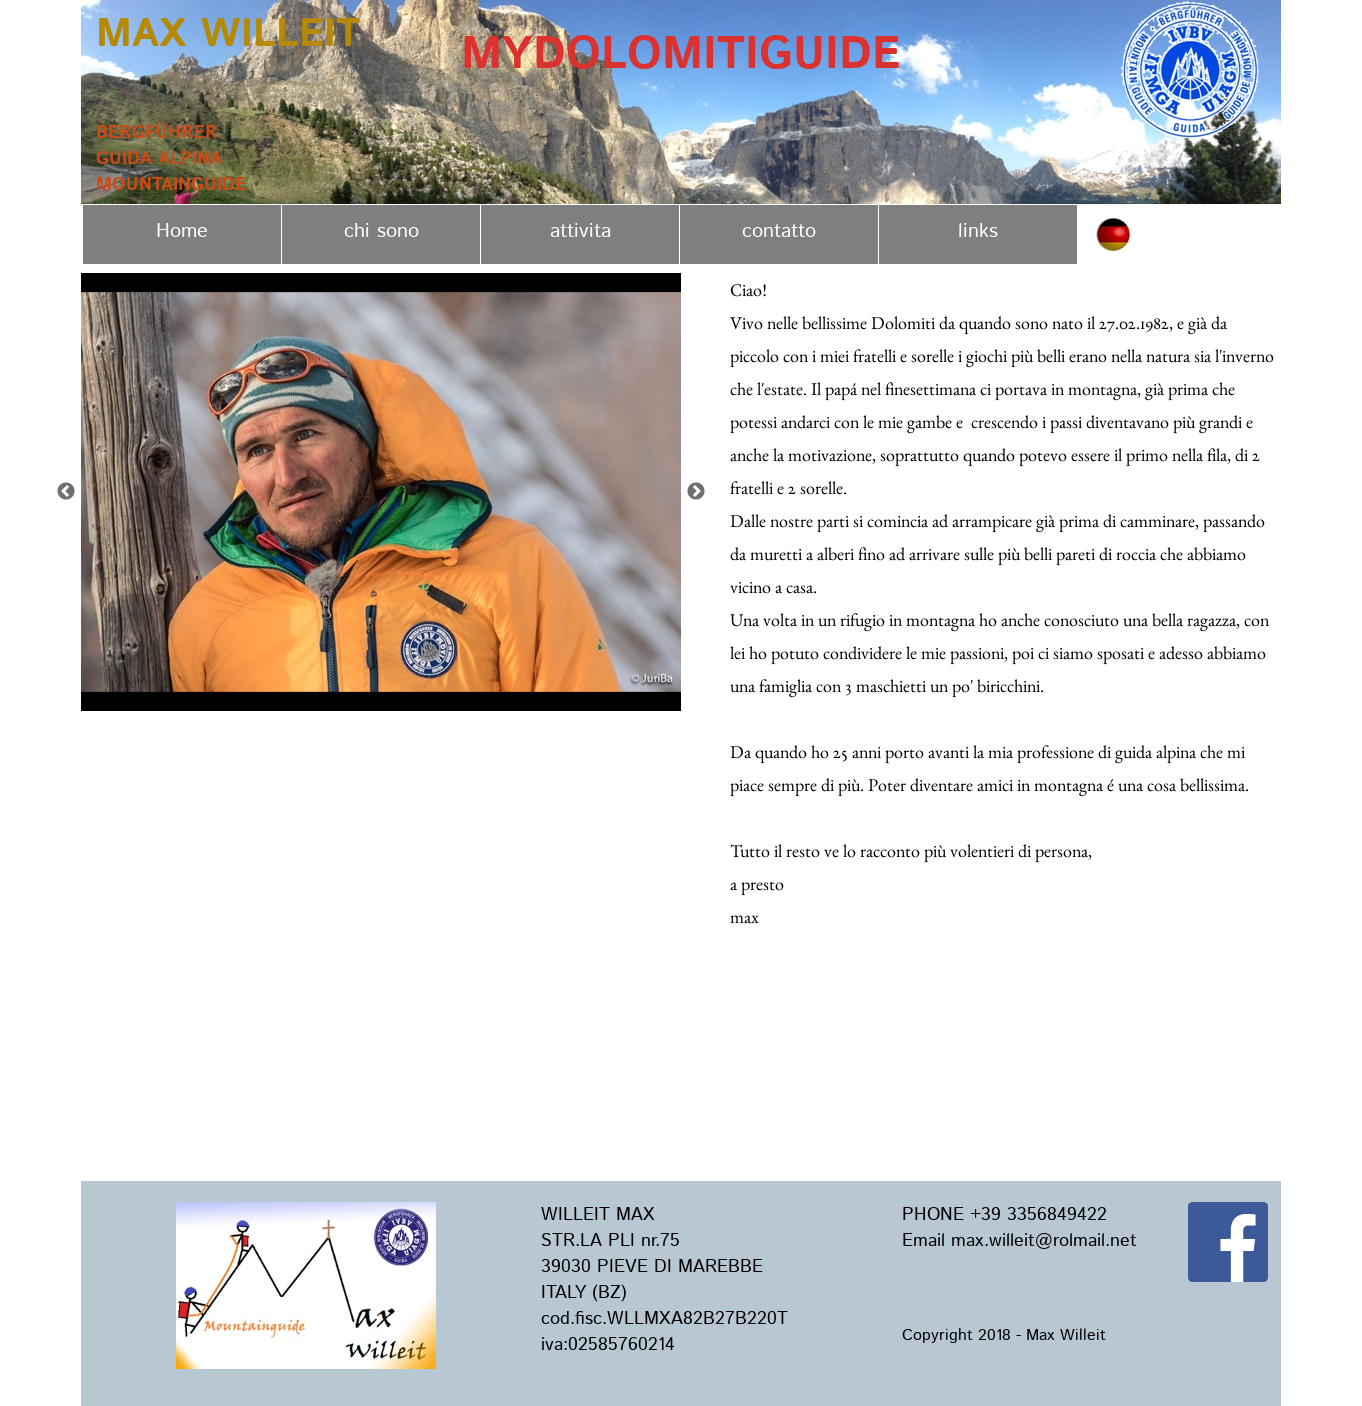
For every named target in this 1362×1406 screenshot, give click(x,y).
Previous (66, 492)
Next (696, 492)
